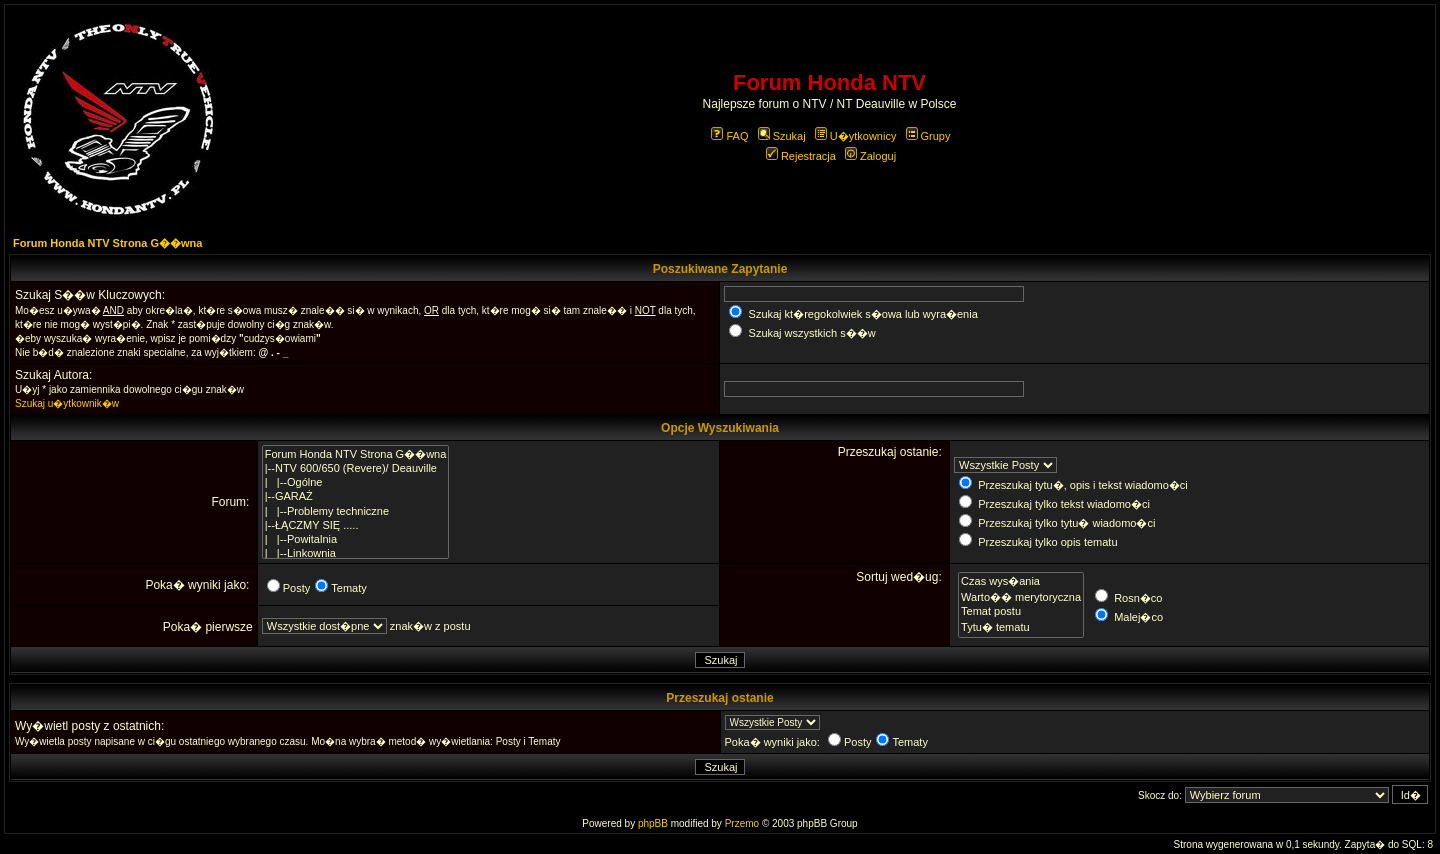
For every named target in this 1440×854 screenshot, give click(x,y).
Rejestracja (801, 156)
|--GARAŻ (356, 497)
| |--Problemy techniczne (356, 512)
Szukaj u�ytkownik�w (67, 403)
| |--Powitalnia (356, 540)
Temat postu (1021, 612)
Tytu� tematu (1021, 627)
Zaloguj (870, 156)
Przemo (742, 823)
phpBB (653, 823)
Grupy (928, 136)
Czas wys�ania (1021, 581)
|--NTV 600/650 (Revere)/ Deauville (356, 469)
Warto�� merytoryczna (1021, 597)
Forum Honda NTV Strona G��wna (107, 243)
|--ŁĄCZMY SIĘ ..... (356, 526)
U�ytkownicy (856, 136)
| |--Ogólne (356, 483)
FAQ (729, 136)
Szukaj (782, 136)
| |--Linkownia (356, 554)
